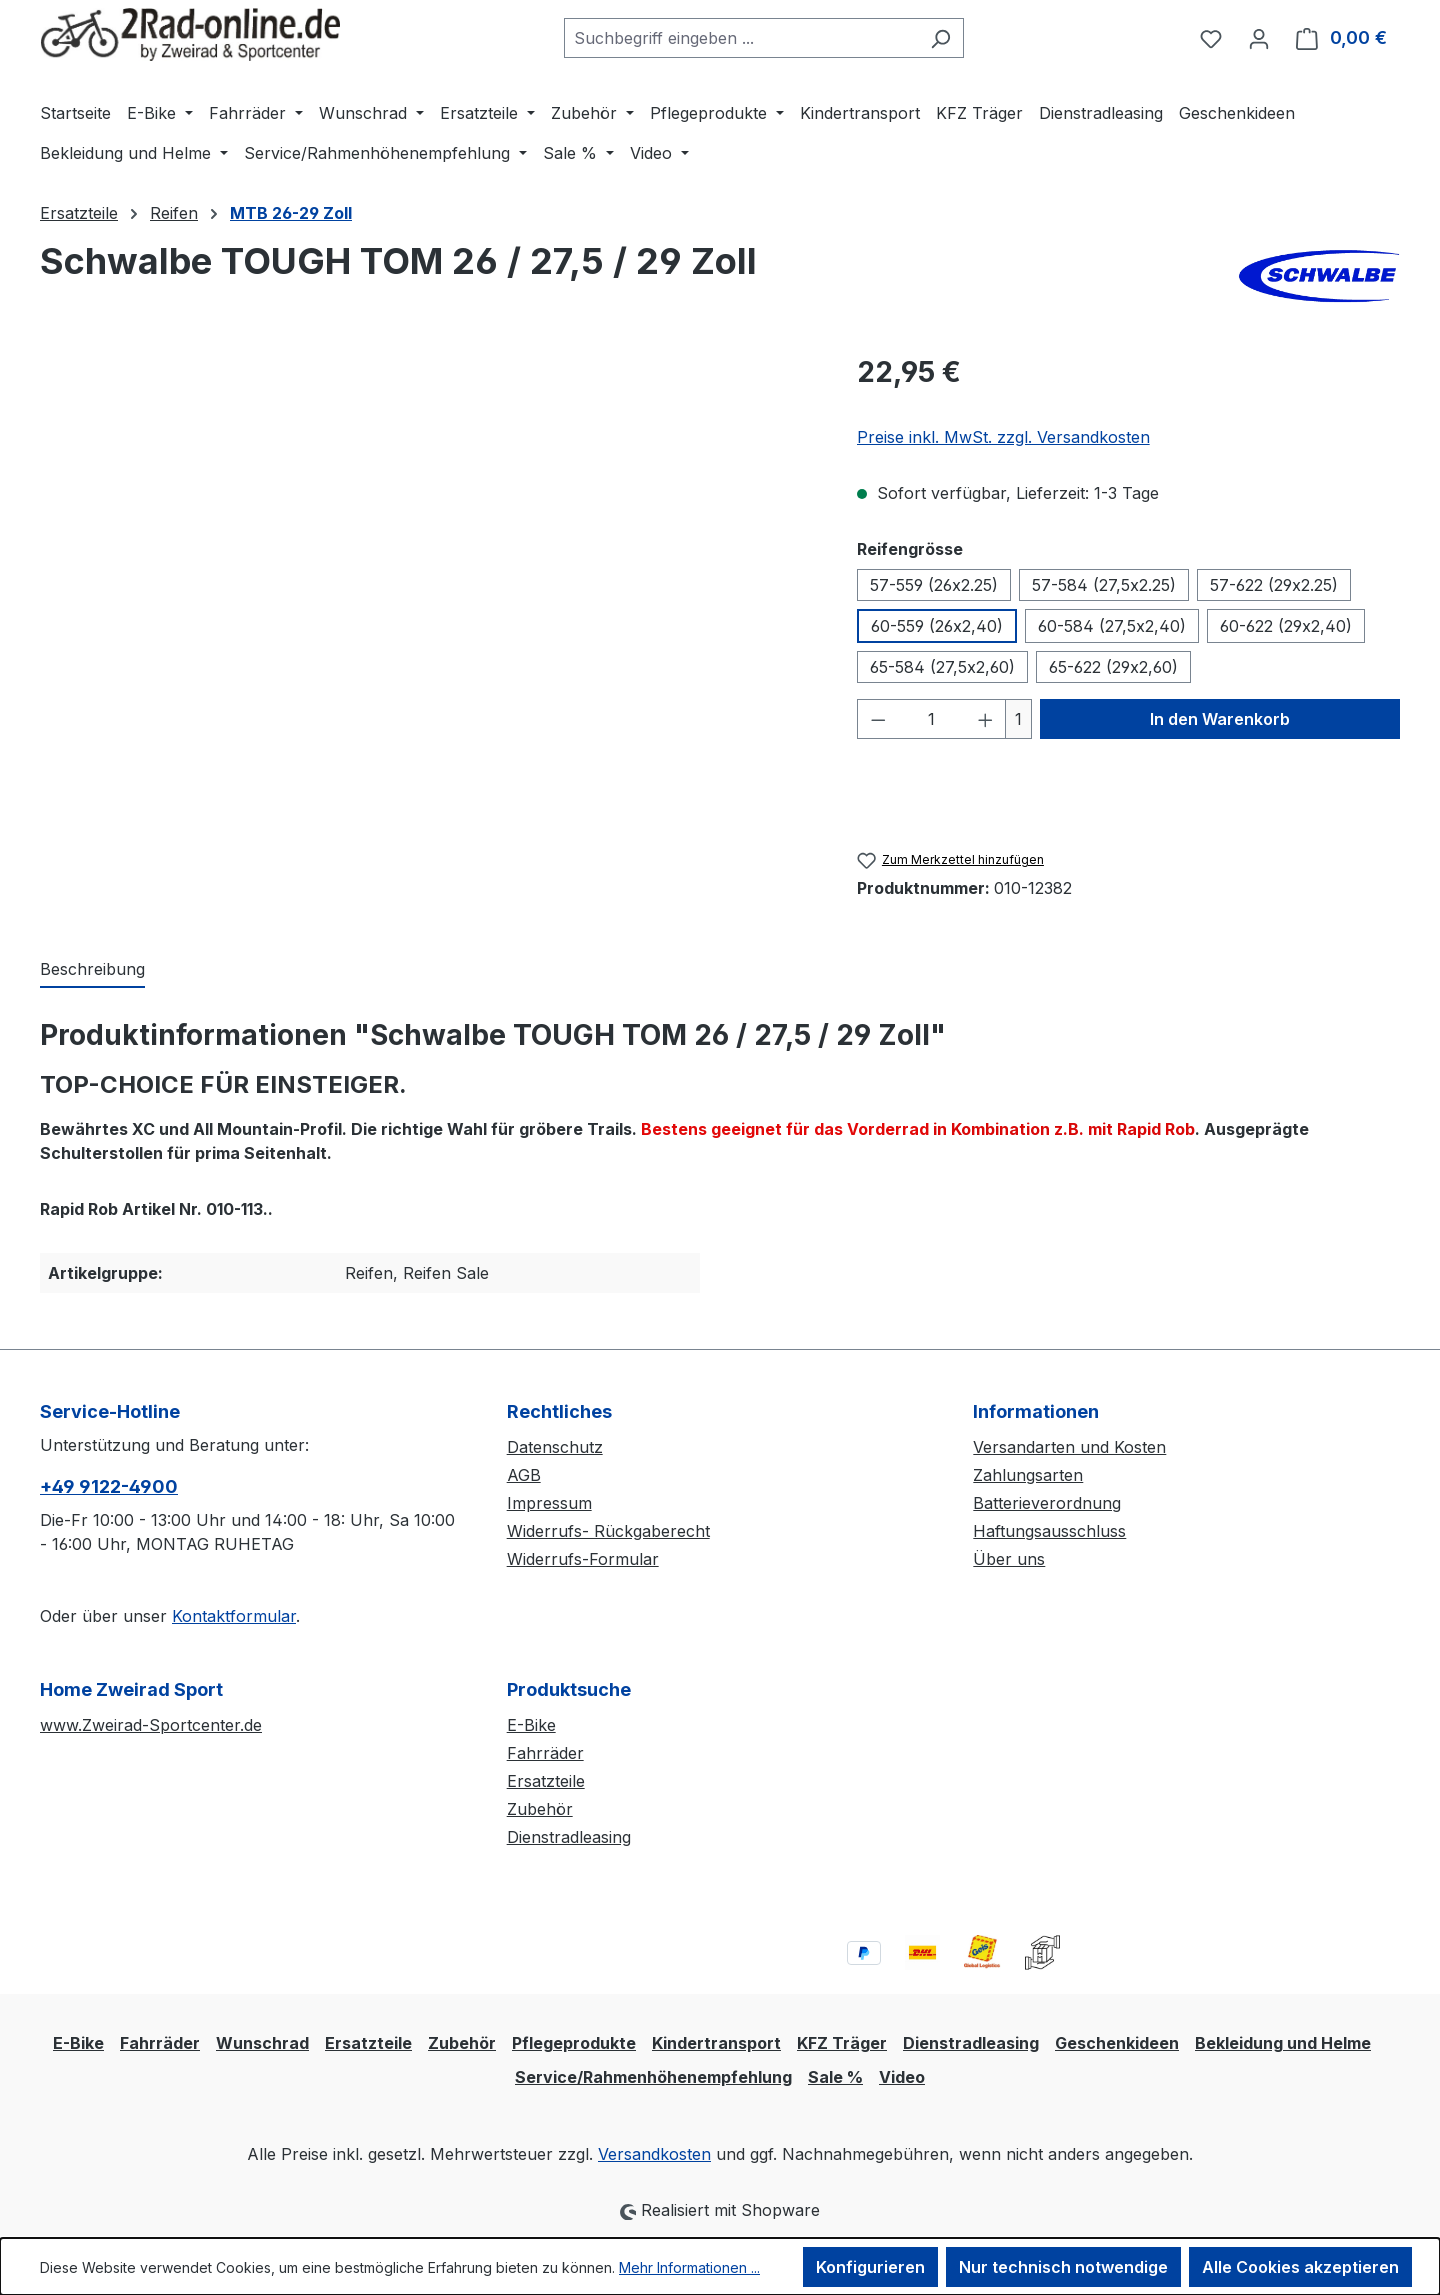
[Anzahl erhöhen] (986, 719)
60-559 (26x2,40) (937, 626)
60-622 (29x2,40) (1286, 626)
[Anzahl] (931, 719)
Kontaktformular (234, 1616)
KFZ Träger (842, 2043)
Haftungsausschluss (1049, 1531)
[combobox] (741, 38)
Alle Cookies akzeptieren (1300, 2267)
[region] (428, 566)
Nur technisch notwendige (1063, 2267)
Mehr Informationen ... (689, 2267)
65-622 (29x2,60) (1113, 667)
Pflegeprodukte (574, 2043)
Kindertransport (716, 2043)
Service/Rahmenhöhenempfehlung (653, 2077)
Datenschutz (555, 1447)
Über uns (1009, 1559)
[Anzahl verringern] (878, 719)
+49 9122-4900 (109, 1486)
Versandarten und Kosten (1069, 1447)
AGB (524, 1475)
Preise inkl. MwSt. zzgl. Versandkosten (1003, 437)
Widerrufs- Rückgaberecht (608, 1531)
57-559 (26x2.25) (934, 585)
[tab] (92, 970)
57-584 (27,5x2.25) (1104, 585)
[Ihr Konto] (1259, 38)
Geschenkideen (1117, 2043)
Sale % (835, 2077)
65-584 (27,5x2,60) (942, 667)
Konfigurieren (870, 2267)
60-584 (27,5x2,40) (1112, 626)
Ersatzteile (546, 1781)
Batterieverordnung (1047, 1503)
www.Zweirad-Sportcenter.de (151, 1725)
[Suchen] (940, 38)
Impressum (549, 1503)
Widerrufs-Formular (583, 1559)
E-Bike (531, 1725)
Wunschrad (262, 2043)
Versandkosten (654, 2154)
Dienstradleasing (569, 1837)
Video (902, 2077)
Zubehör (540, 1809)
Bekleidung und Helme (1283, 2043)
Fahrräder (545, 1753)
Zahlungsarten (1028, 1475)
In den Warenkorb (1220, 719)
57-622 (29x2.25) (1274, 585)
